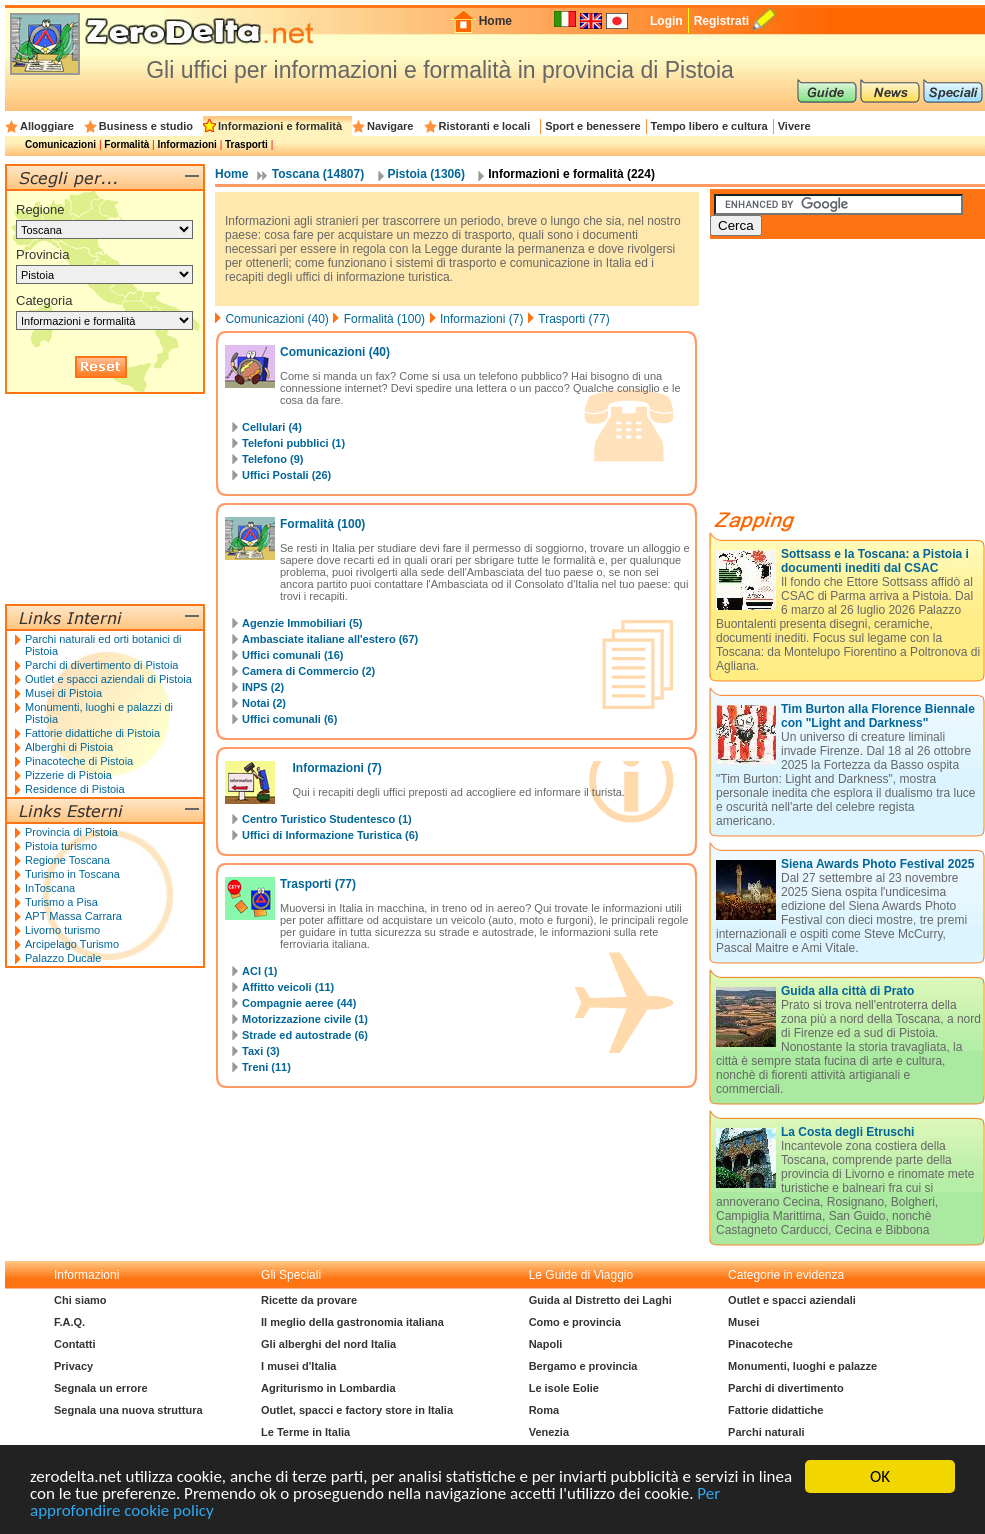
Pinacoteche (760, 1344)
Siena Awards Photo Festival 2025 (877, 864)
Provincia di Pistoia (71, 832)
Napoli (546, 1344)
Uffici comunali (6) (289, 719)
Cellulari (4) (272, 427)
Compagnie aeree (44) (299, 1003)
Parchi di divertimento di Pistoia (101, 665)
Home (495, 21)
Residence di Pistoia (75, 789)
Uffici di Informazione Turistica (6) (330, 835)
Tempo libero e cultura (709, 126)
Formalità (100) (384, 319)
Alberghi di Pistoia (69, 747)
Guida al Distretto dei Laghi (600, 1300)
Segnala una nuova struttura (128, 1410)
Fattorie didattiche (775, 1410)
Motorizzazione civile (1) (305, 1019)
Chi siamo (80, 1300)
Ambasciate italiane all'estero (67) (330, 639)
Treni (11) (266, 1067)
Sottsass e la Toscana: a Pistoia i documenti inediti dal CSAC (875, 561)
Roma (544, 1410)
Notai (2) (264, 703)
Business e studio (146, 126)
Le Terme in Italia (305, 1432)
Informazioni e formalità (280, 126)
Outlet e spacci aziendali (792, 1300)
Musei (743, 1322)
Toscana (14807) (318, 174)
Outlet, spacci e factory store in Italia (357, 1410)
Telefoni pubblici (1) (293, 443)
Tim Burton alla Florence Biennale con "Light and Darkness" (878, 716)
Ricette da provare (309, 1300)
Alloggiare (47, 126)
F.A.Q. (69, 1322)
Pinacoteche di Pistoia (79, 761)
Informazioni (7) (481, 319)
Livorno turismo (62, 930)
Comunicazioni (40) (276, 319)
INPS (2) (263, 687)
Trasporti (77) (574, 319)
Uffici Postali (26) (286, 475)
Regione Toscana (67, 860)
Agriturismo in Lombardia (328, 1388)
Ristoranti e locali (485, 126)
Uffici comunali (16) (292, 655)
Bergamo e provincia (583, 1366)
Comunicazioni (60, 144)
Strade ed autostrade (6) (305, 1035)
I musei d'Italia (298, 1366)
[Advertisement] (105, 499)
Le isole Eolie (564, 1388)
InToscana (50, 888)
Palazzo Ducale (63, 958)
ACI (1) (259, 971)
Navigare (390, 126)
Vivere (794, 126)
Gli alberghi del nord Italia (328, 1344)
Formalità (126, 144)
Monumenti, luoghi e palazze (802, 1366)
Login (666, 21)
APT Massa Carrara (73, 916)
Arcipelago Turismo (72, 944)
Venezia (549, 1432)
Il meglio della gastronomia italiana (352, 1322)
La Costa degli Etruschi (847, 1132)
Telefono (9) (273, 459)
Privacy (73, 1366)
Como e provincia (575, 1322)
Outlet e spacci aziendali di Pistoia (108, 679)
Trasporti (246, 144)
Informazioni (186, 144)
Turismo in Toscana (72, 874)
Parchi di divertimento (786, 1388)
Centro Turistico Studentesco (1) (327, 819)
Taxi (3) (261, 1051)
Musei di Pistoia (63, 693)
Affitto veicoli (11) (288, 987)
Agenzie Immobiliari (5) (302, 623)
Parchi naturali (766, 1432)
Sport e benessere (592, 126)
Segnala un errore (101, 1388)
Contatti (75, 1344)
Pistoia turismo (61, 846)
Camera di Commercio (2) (308, 671)
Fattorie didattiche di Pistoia (92, 733)
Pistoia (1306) (426, 174)
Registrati (721, 21)
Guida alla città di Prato (847, 991)
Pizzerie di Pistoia (68, 775)
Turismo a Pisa (61, 902)
